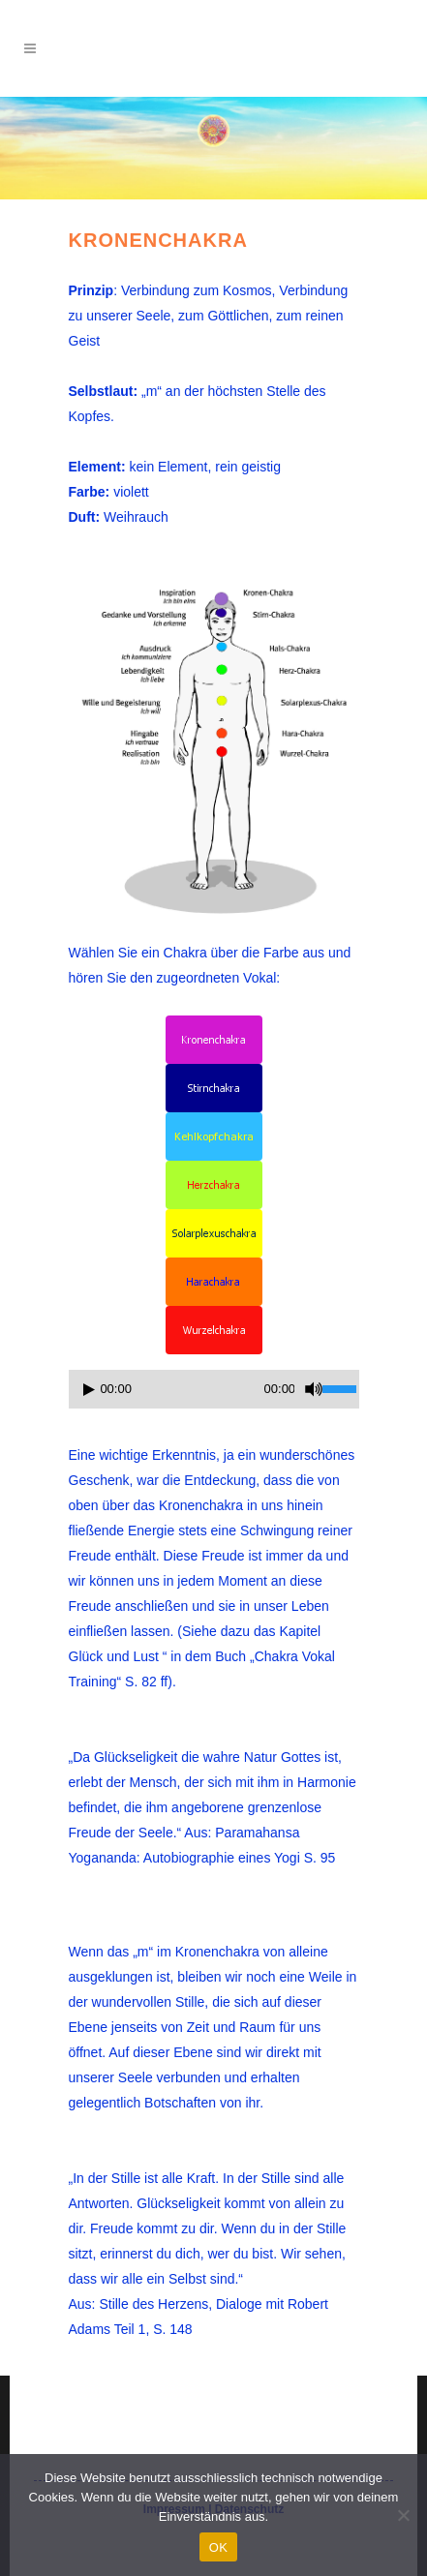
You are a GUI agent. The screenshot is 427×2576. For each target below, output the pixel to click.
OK (218, 2547)
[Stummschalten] (313, 1389)
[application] (214, 1394)
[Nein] (402, 2515)
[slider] (177, 1389)
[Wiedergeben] (89, 1389)
